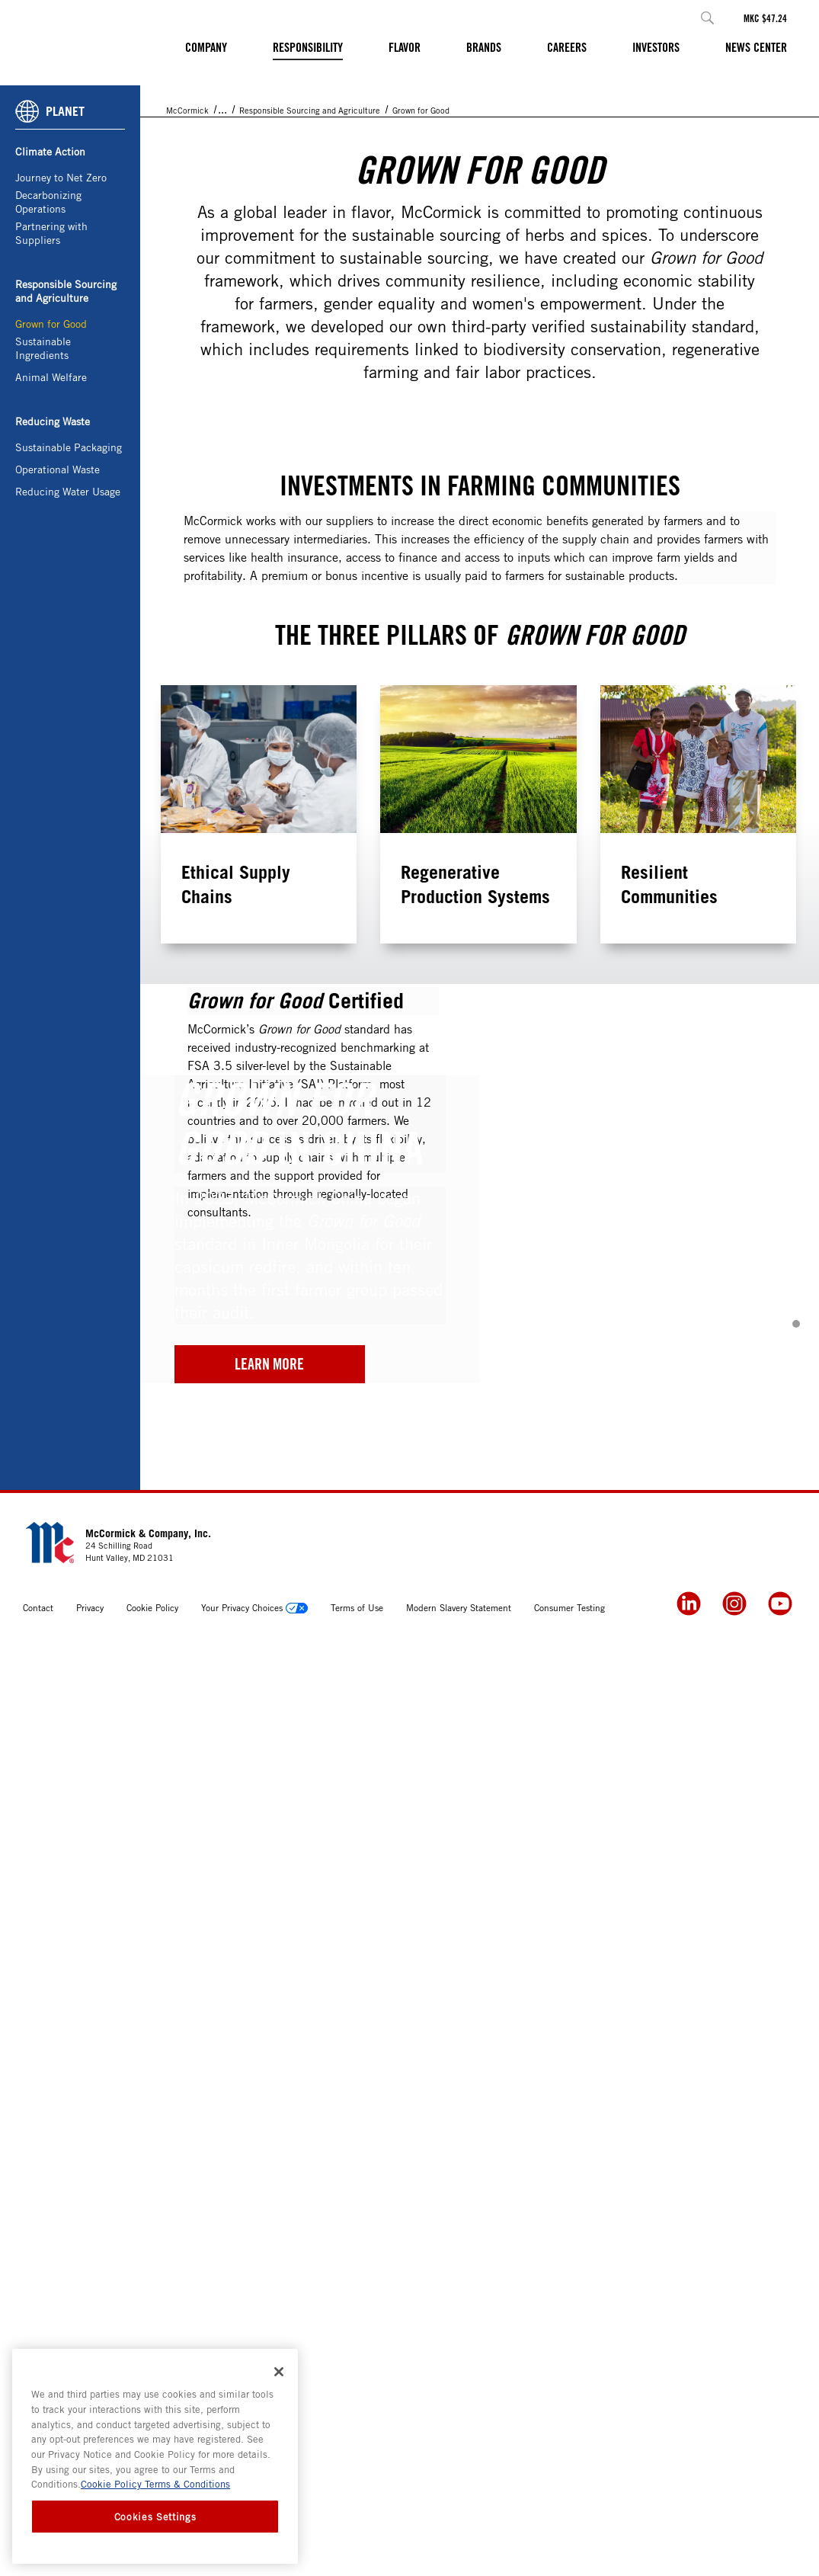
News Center (756, 47)
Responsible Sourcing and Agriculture (66, 390)
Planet (297, 210)
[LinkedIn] (688, 2525)
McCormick (187, 210)
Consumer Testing (569, 2529)
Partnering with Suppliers (51, 332)
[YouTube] (780, 2525)
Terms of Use (357, 2529)
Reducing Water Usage (67, 591)
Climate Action (50, 251)
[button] (707, 17)
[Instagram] (734, 2525)
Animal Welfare (51, 476)
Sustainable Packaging (68, 546)
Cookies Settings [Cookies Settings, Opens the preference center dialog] (155, 2516)
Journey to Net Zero (61, 277)
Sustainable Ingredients (43, 447)
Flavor (405, 47)
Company (206, 47)
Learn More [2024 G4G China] (269, 2286)
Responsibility (308, 47)
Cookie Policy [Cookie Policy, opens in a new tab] (111, 2484)
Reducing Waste (52, 520)
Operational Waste (57, 568)
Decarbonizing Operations (48, 301)
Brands (483, 47)
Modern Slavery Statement (458, 2529)
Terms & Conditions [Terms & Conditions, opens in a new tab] (186, 2484)
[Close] (279, 2372)
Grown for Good (51, 423)
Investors (656, 47)
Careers (567, 47)
